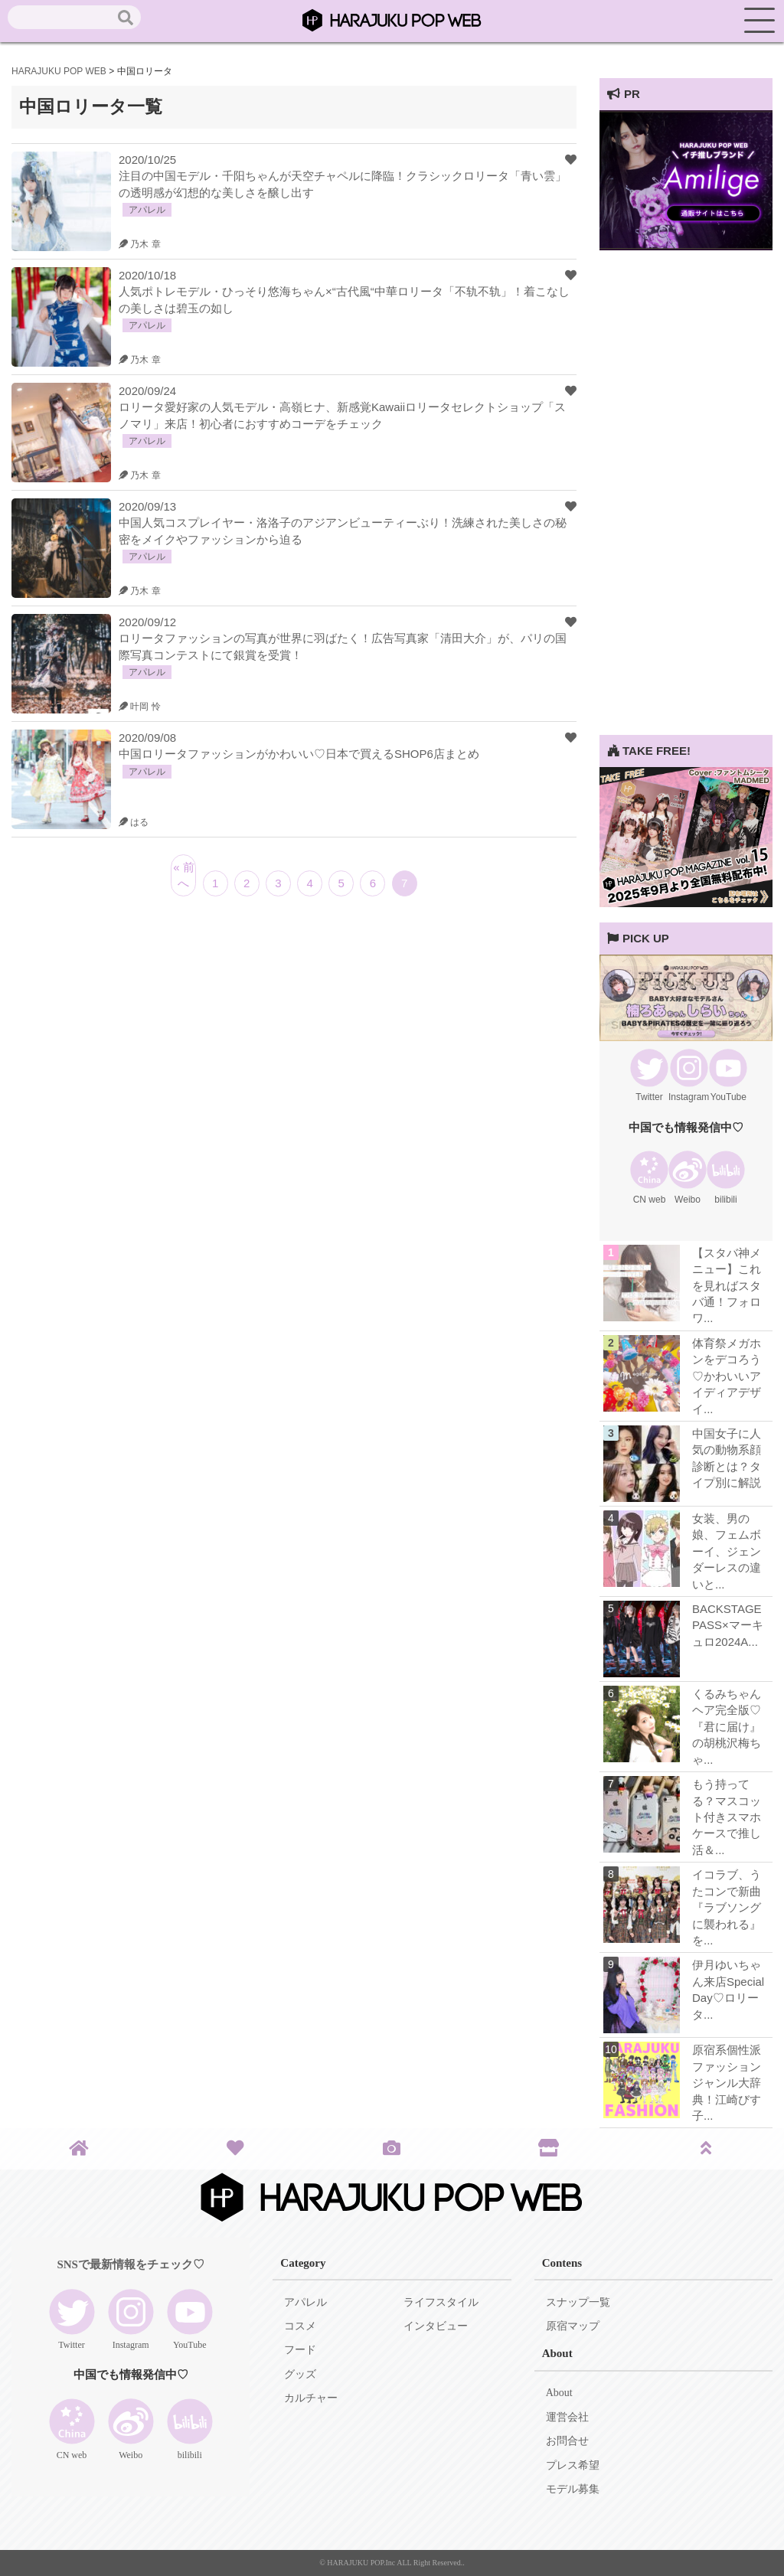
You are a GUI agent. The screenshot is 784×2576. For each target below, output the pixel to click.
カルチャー (311, 2398)
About (559, 2392)
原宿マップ (572, 2326)
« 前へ (183, 875)
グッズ (300, 2374)
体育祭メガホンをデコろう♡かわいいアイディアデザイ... (726, 1376)
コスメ (300, 2326)
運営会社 (567, 2417)
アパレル (305, 2302)
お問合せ (567, 2441)
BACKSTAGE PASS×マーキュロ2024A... (727, 1625)
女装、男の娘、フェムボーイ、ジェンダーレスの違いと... (726, 1551)
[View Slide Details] (686, 246)
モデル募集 (572, 2489)
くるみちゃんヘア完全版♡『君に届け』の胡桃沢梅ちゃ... (726, 1726)
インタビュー (435, 2326)
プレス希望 (572, 2465)
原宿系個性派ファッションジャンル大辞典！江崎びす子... (726, 2082)
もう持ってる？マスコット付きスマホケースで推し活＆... (726, 1817)
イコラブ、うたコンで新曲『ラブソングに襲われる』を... (726, 1907)
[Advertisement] (686, 505)
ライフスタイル (441, 2302)
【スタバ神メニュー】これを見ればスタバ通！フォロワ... (726, 1285)
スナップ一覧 (578, 2302)
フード (300, 2350)
